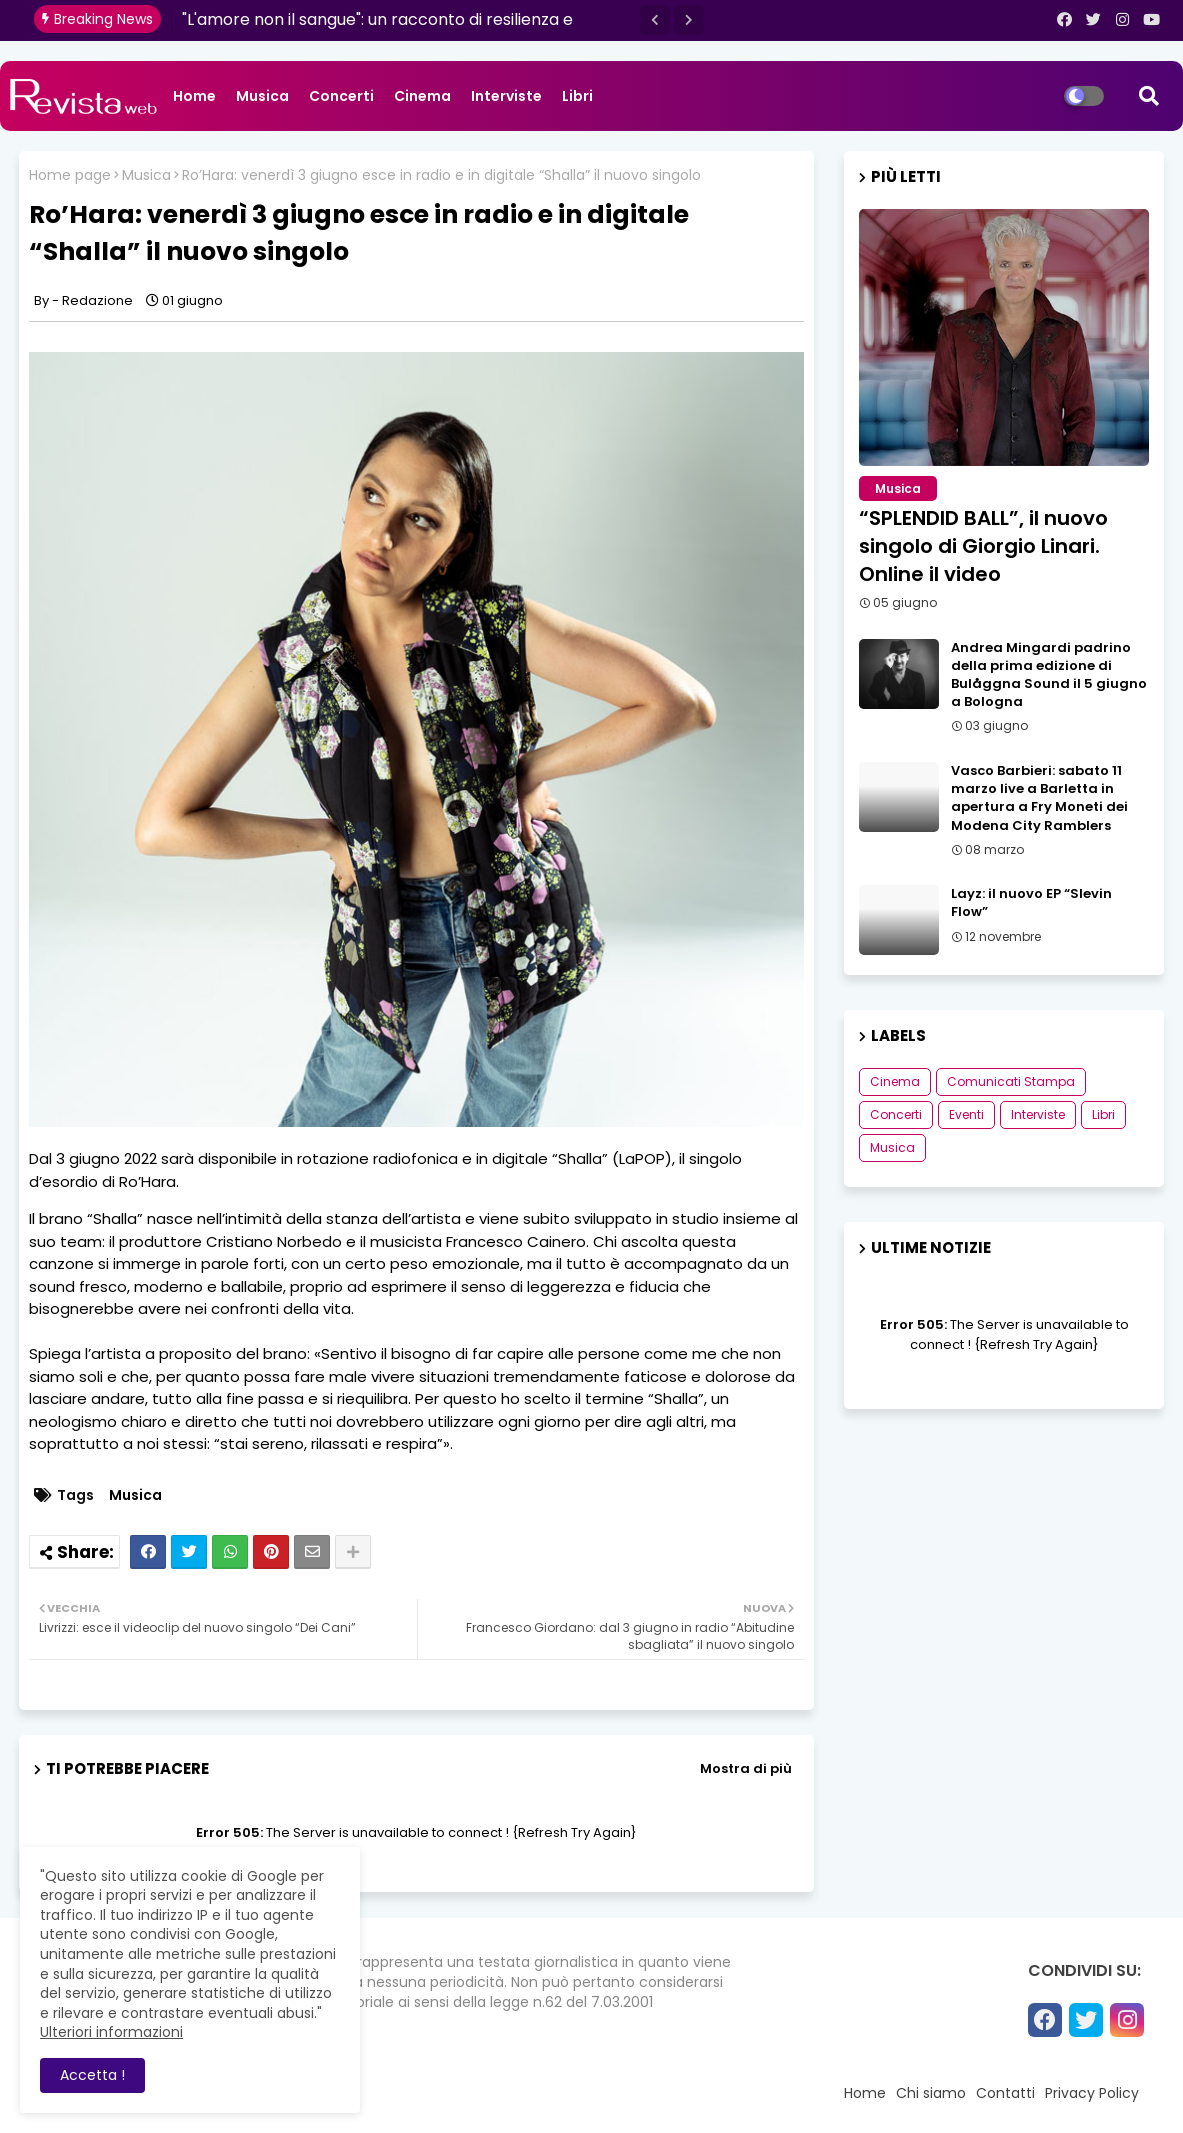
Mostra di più (746, 1768)
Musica (262, 96)
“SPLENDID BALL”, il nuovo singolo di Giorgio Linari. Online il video (983, 546)
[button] (655, 20)
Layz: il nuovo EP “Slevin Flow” (1031, 903)
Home (194, 96)
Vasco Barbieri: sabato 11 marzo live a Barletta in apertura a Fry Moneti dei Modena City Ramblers (1039, 798)
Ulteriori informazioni (111, 2032)
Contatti (1005, 2093)
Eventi (966, 1114)
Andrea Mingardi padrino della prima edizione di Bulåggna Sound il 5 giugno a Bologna (1049, 675)
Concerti (341, 96)
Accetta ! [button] (92, 2075)
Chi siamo (931, 2093)
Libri (577, 96)
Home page (70, 175)
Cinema (422, 96)
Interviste (506, 96)
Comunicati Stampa (1011, 1081)
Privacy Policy (1092, 2093)
